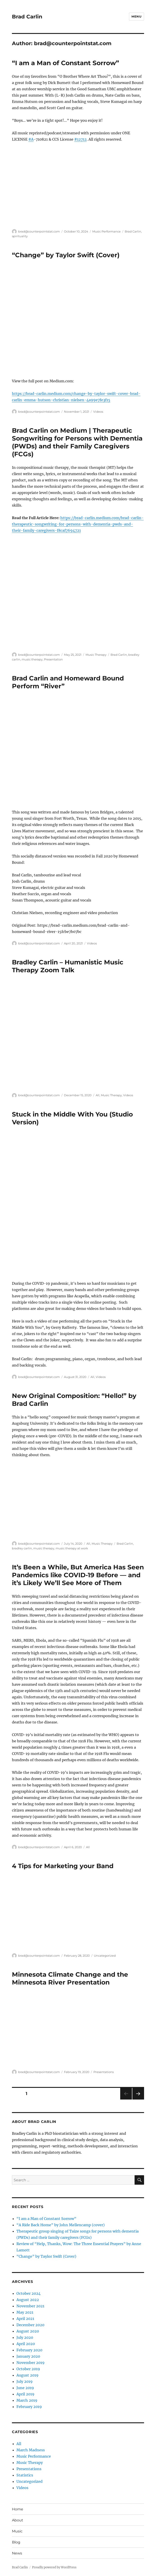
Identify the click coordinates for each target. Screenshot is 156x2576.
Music (17, 2531)
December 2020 (30, 2325)
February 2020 (29, 2350)
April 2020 (25, 2343)
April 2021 (25, 2318)
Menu (136, 16)
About (17, 2520)
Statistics (24, 2475)
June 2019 (25, 2388)
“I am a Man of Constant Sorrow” (65, 63)
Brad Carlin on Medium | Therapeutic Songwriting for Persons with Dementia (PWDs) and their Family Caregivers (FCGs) (77, 442)
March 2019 (26, 2400)
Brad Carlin (27, 16)
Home (17, 2509)
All (97, 1095)
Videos (98, 411)
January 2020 (28, 2356)
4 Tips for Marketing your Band (62, 1866)
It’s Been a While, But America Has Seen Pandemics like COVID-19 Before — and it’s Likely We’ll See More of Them (78, 1575)
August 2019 (27, 2375)
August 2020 (27, 2331)
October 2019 (28, 2369)
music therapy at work (72, 1548)
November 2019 (30, 2362)
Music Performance (106, 231)
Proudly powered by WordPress (54, 2567)
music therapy (32, 659)
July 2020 (24, 2337)
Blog (16, 2542)
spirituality (20, 236)
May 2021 (24, 2312)
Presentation (53, 659)
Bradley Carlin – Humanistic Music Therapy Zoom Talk (67, 966)
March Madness (30, 2450)
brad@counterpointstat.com (39, 231)
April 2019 (25, 2394)
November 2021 (30, 2306)
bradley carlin (22, 1548)
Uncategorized (105, 1955)
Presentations (103, 2072)
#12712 (80, 139)
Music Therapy (96, 654)
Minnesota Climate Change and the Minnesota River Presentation (70, 1978)
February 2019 (29, 2406)
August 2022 (27, 2299)
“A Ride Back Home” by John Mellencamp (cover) (60, 2225)
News (17, 2553)
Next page (138, 2099)
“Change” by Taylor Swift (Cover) (66, 255)
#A (31, 139)
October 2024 (28, 2293)
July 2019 (24, 2381)
